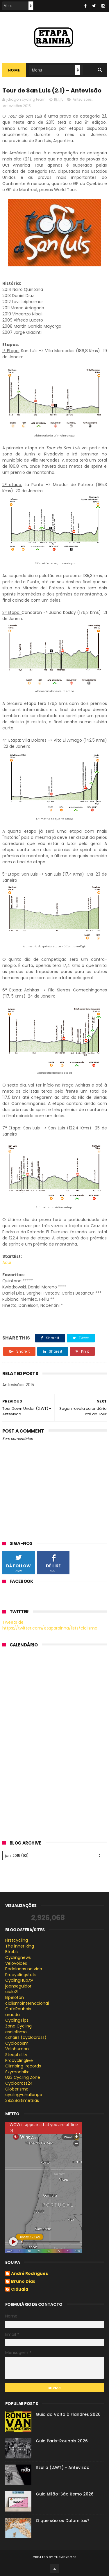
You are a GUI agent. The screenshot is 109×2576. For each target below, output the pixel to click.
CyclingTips (16, 2020)
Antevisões (82, 99)
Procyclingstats (20, 1975)
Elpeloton (14, 1997)
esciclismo (16, 2032)
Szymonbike (17, 2072)
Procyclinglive (19, 2060)
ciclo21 (11, 1992)
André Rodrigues (29, 2273)
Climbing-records (23, 2066)
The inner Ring (19, 1946)
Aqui (6, 1262)
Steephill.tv (16, 2055)
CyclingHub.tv (19, 1980)
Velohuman (17, 2049)
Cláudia (19, 2289)
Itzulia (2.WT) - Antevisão (63, 2467)
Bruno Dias (23, 2281)
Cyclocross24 (19, 2083)
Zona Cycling (18, 2026)
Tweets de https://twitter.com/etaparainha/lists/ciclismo (49, 1625)
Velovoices (16, 1963)
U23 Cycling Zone (22, 2077)
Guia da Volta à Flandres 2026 (68, 2414)
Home (14, 70)
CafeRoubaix (18, 2009)
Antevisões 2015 (17, 105)
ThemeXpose (65, 2557)
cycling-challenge (23, 2095)
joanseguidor (18, 1986)
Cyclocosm (16, 2043)
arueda (12, 2015)
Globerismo (16, 2089)
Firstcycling (16, 1940)
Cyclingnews (18, 1957)
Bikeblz (12, 1952)
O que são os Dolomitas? (63, 2520)
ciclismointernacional (27, 2003)
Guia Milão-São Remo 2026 (65, 2494)
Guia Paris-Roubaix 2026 (62, 2441)
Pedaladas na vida (23, 1969)
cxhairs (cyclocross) (26, 2037)
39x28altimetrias (22, 2100)
